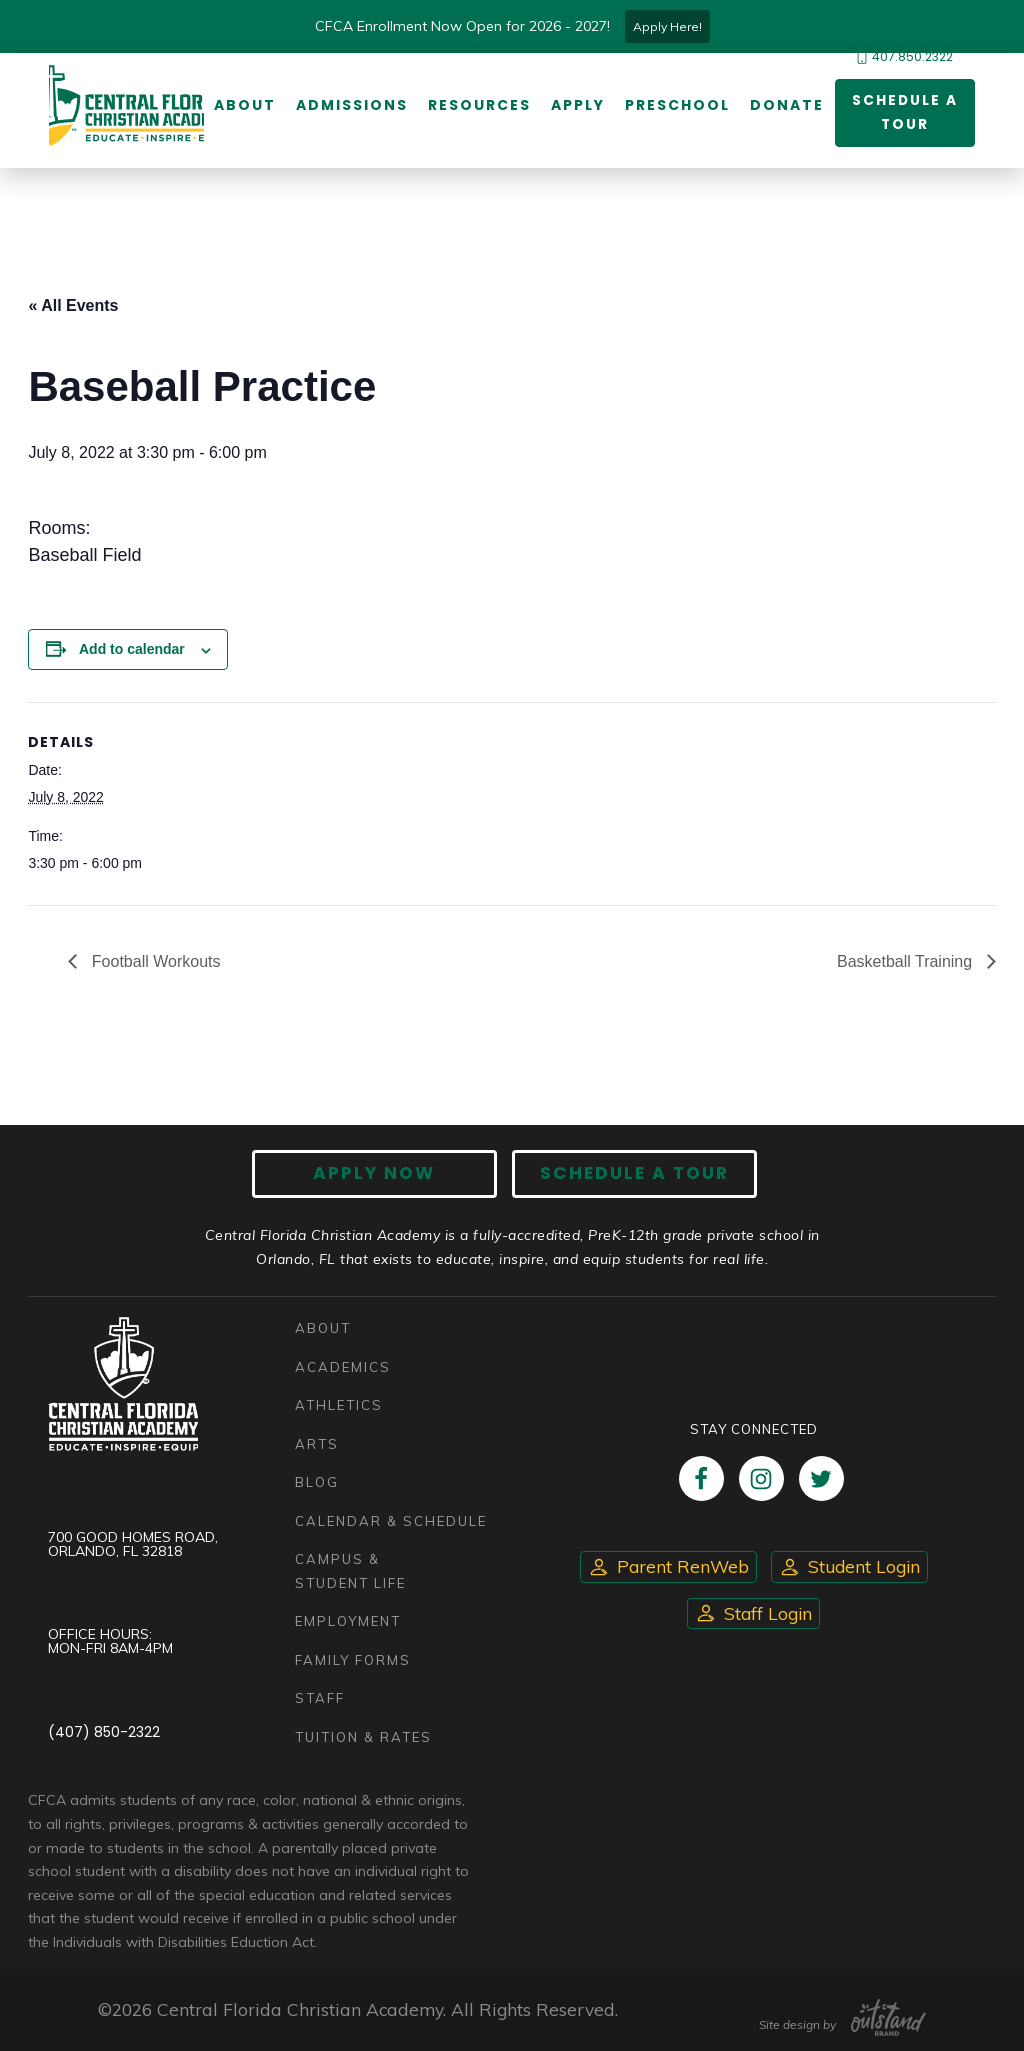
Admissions (351, 105)
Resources (478, 105)
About (244, 105)
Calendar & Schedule (391, 1521)
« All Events (73, 305)
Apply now (377, 1174)
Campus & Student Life (350, 1571)
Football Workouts (153, 961)
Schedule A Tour (632, 1174)
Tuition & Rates (363, 1737)
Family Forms (353, 1660)
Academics (343, 1367)
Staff (320, 1698)
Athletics (339, 1405)
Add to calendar (132, 650)
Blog (317, 1482)
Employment (348, 1621)
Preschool (676, 105)
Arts (317, 1444)
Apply (577, 105)
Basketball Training (907, 961)
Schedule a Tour (904, 112)
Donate (786, 105)
